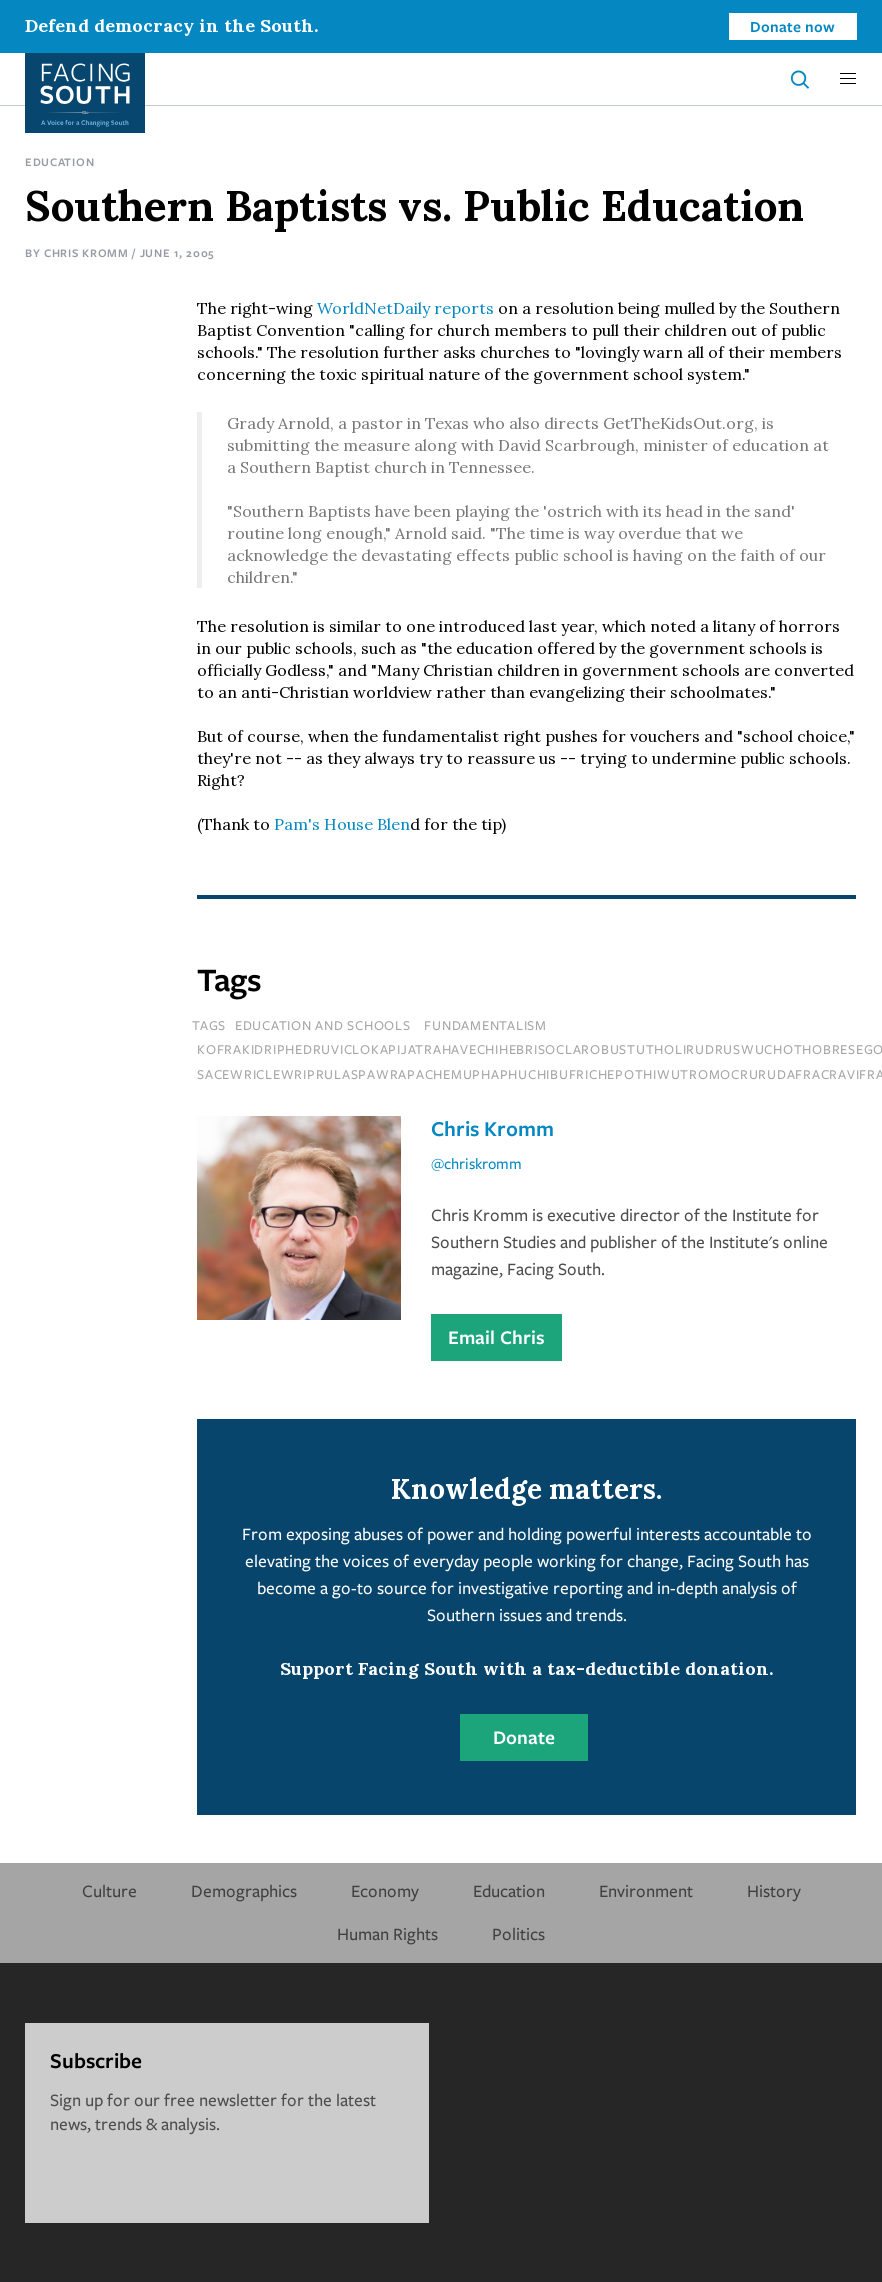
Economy (385, 1890)
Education (59, 161)
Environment (646, 1890)
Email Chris (496, 1337)
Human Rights (387, 1933)
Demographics (244, 1890)
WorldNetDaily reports (405, 308)
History (774, 1890)
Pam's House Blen (342, 824)
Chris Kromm (86, 252)
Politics (518, 1933)
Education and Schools (323, 1025)
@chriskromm (476, 1163)
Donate (524, 1737)
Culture (109, 1890)
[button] (848, 79)
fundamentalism (485, 1025)
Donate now (792, 26)
